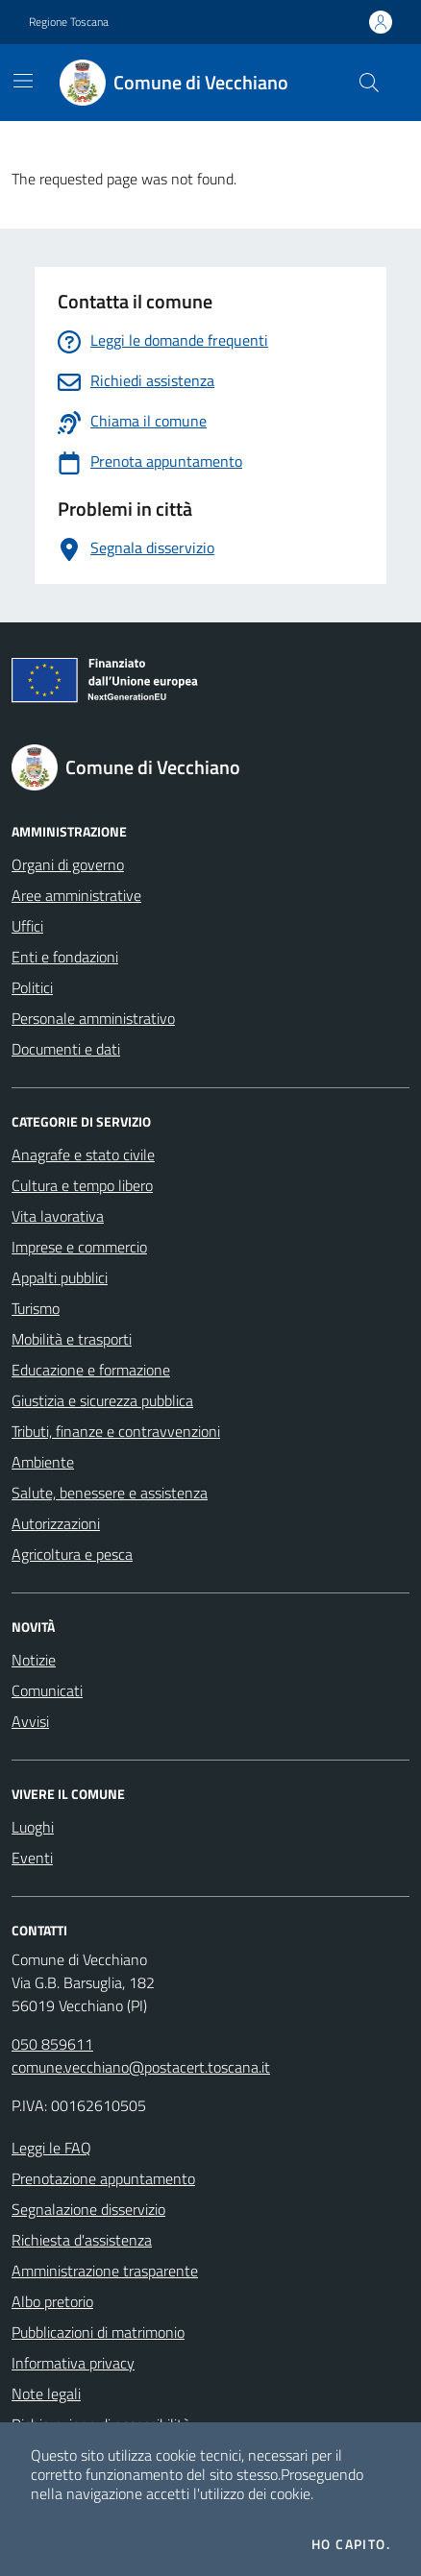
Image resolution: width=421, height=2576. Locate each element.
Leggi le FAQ (51, 2147)
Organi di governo (68, 864)
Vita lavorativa (58, 1215)
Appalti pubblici (60, 1277)
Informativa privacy (73, 2362)
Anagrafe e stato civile (83, 1154)
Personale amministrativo (93, 1018)
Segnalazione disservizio (88, 2209)
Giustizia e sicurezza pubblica (102, 1400)
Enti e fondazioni (65, 956)
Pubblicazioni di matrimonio (98, 2332)
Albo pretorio (52, 2301)
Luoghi (33, 1826)
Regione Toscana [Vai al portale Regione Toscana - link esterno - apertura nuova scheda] (69, 22)
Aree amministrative (76, 895)
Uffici (27, 925)
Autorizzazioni (56, 1523)
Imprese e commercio (79, 1246)
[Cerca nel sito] (369, 83)
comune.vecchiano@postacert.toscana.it (141, 2066)
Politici (32, 987)
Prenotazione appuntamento (103, 2178)
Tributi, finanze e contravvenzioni (116, 1431)
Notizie (34, 1659)
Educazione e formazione (91, 1369)
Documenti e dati (66, 1048)
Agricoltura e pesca (72, 1554)
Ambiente (43, 1461)
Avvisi (30, 1721)
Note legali (46, 2393)
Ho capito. (350, 2544)
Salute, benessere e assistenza (110, 1492)
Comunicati (47, 1690)
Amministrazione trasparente (105, 2270)
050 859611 (52, 2043)
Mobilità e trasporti (72, 1338)
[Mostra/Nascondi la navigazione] (23, 80)
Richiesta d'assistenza (82, 2239)
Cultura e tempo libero (82, 1185)
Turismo (36, 1308)
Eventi (32, 1857)
